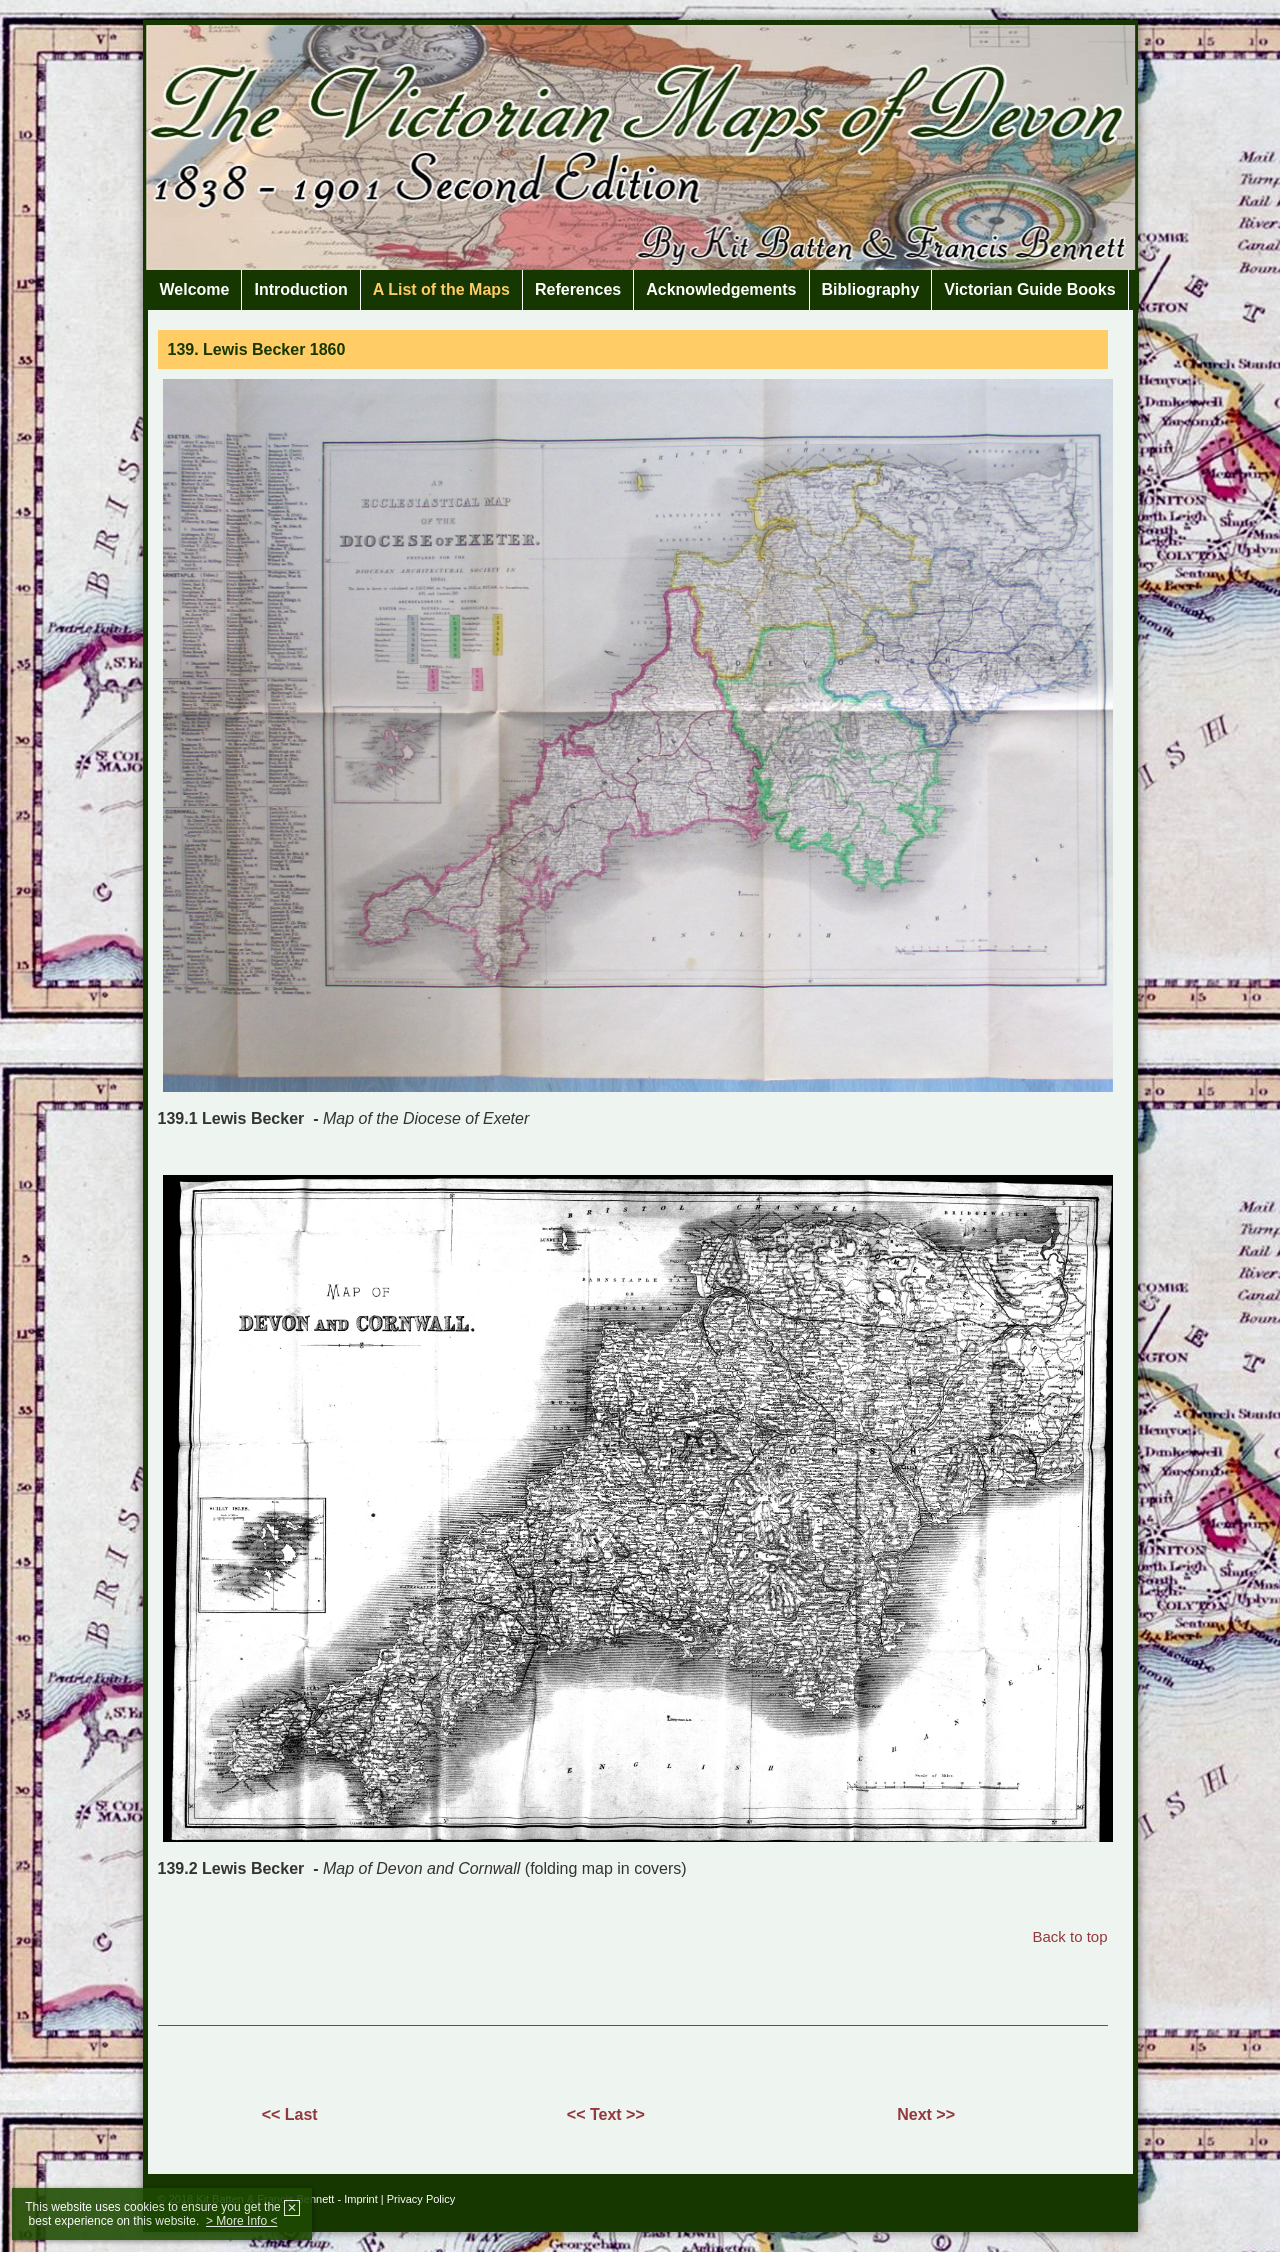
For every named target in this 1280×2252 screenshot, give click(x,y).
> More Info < (241, 2221)
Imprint (361, 2199)
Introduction (300, 289)
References (578, 289)
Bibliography (871, 289)
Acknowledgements (721, 289)
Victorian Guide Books (1029, 289)
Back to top (1069, 1936)
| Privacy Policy (418, 2199)
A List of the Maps (441, 289)
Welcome (195, 289)
